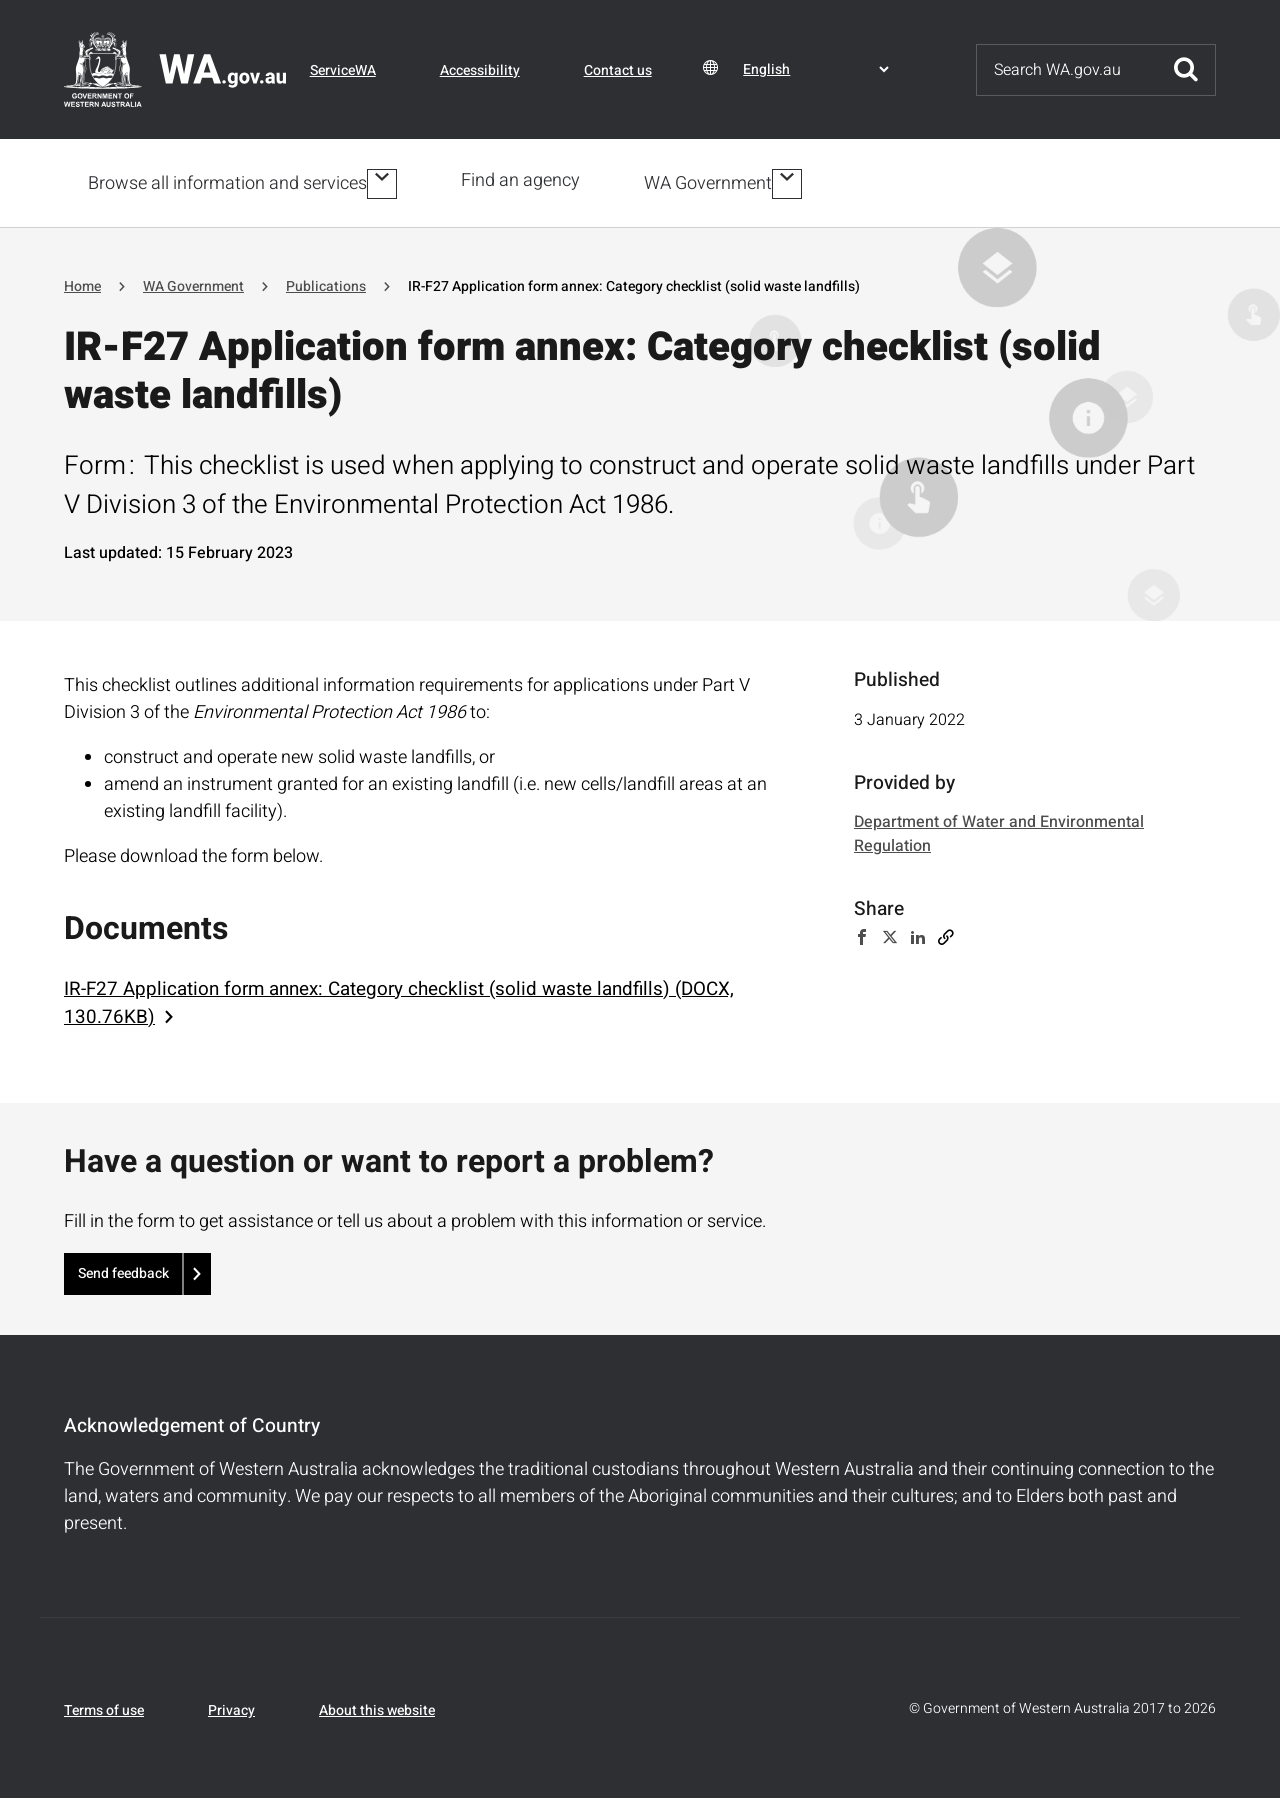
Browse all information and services (227, 181)
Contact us (618, 70)
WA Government (712, 181)
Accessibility (480, 70)
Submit (1186, 70)
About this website (377, 1706)
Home (82, 282)
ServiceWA (343, 70)
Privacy (231, 1706)
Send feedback (123, 1269)
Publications (326, 282)
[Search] (1067, 70)
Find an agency (524, 180)
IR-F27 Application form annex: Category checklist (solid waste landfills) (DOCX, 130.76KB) (399, 999)
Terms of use (104, 1706)
